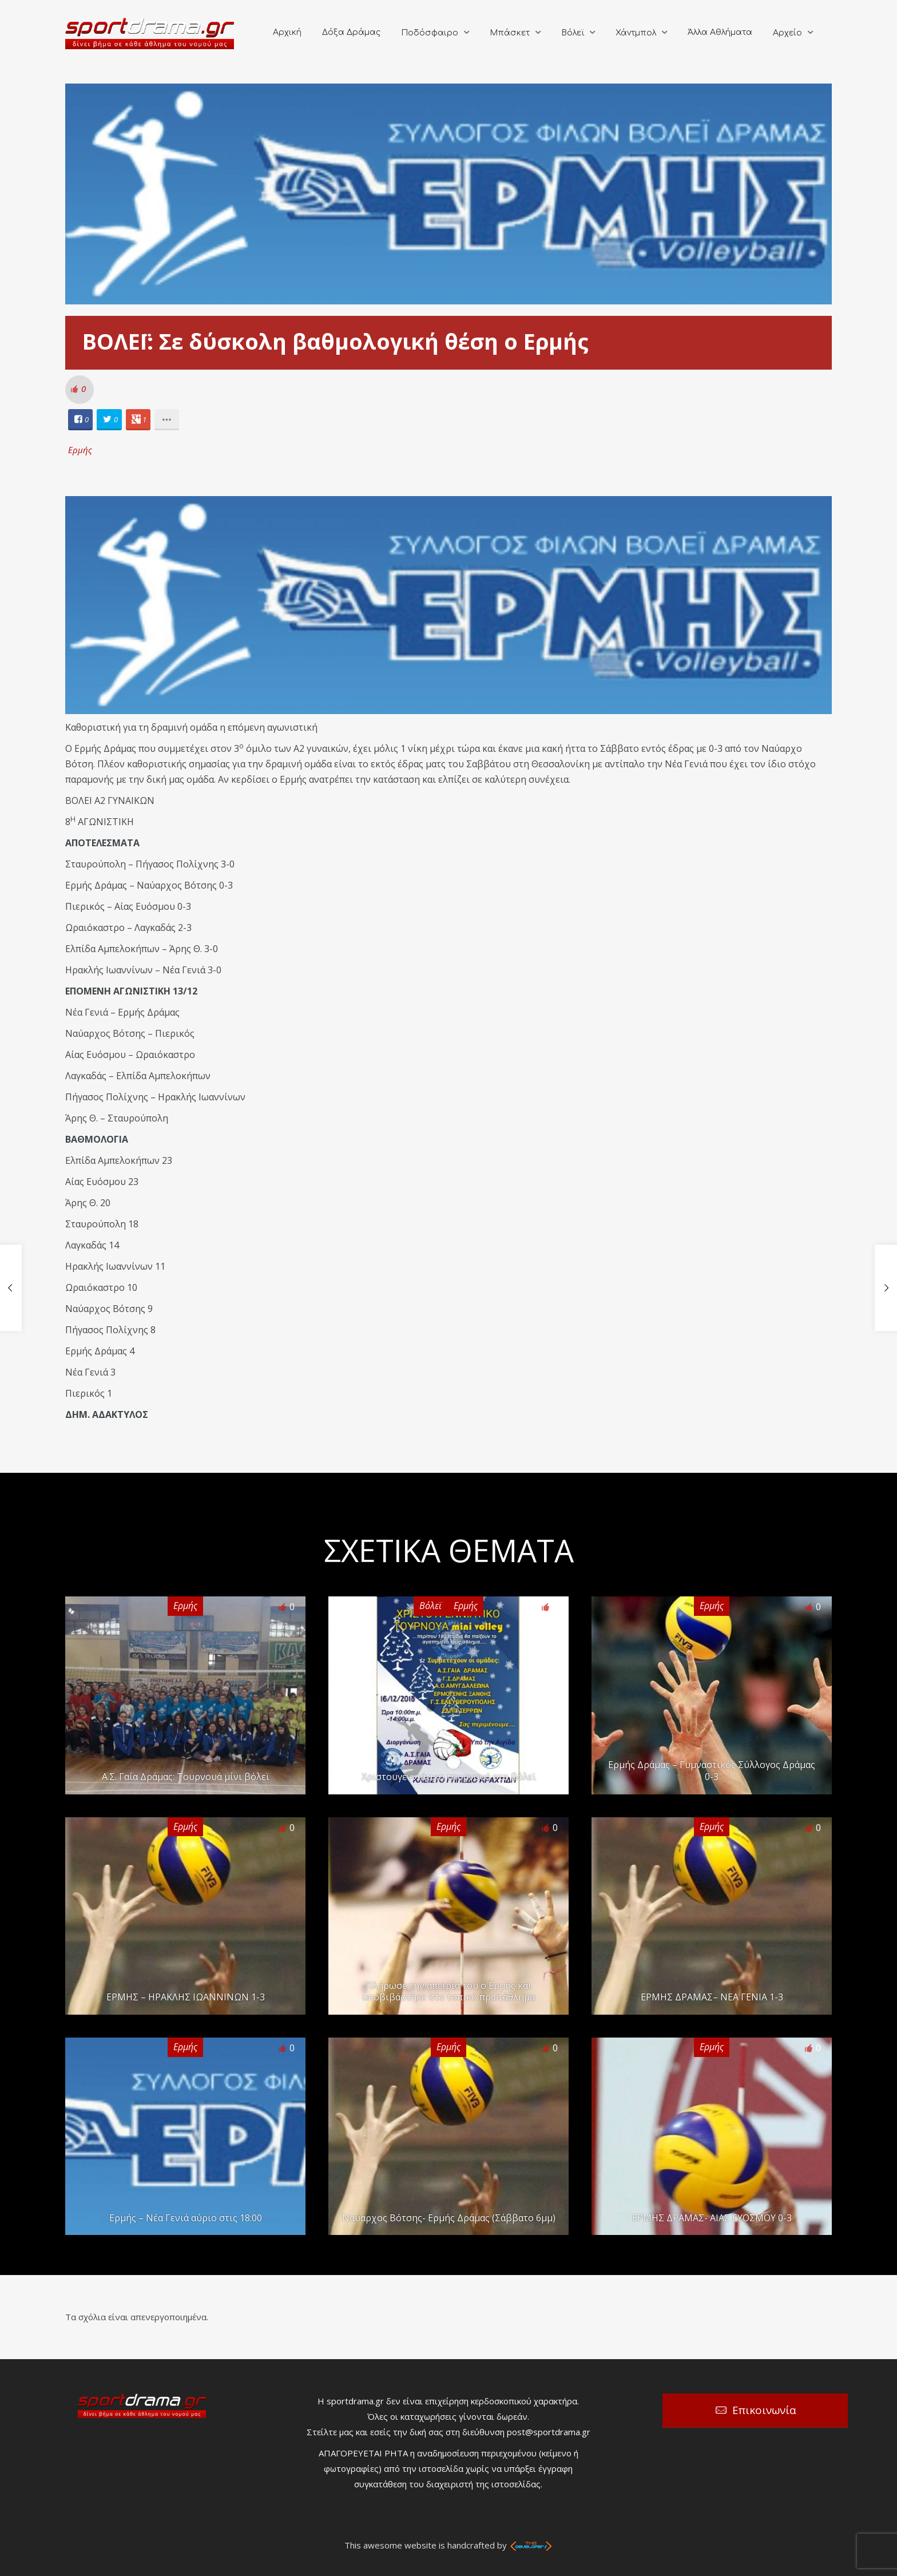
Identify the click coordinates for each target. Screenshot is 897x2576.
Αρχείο (787, 33)
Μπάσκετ (510, 33)
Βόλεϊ (572, 33)
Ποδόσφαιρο (429, 33)
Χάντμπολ (636, 33)
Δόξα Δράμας (351, 32)
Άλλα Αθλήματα (720, 32)
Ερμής (80, 449)
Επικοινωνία (764, 2410)
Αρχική (287, 32)
